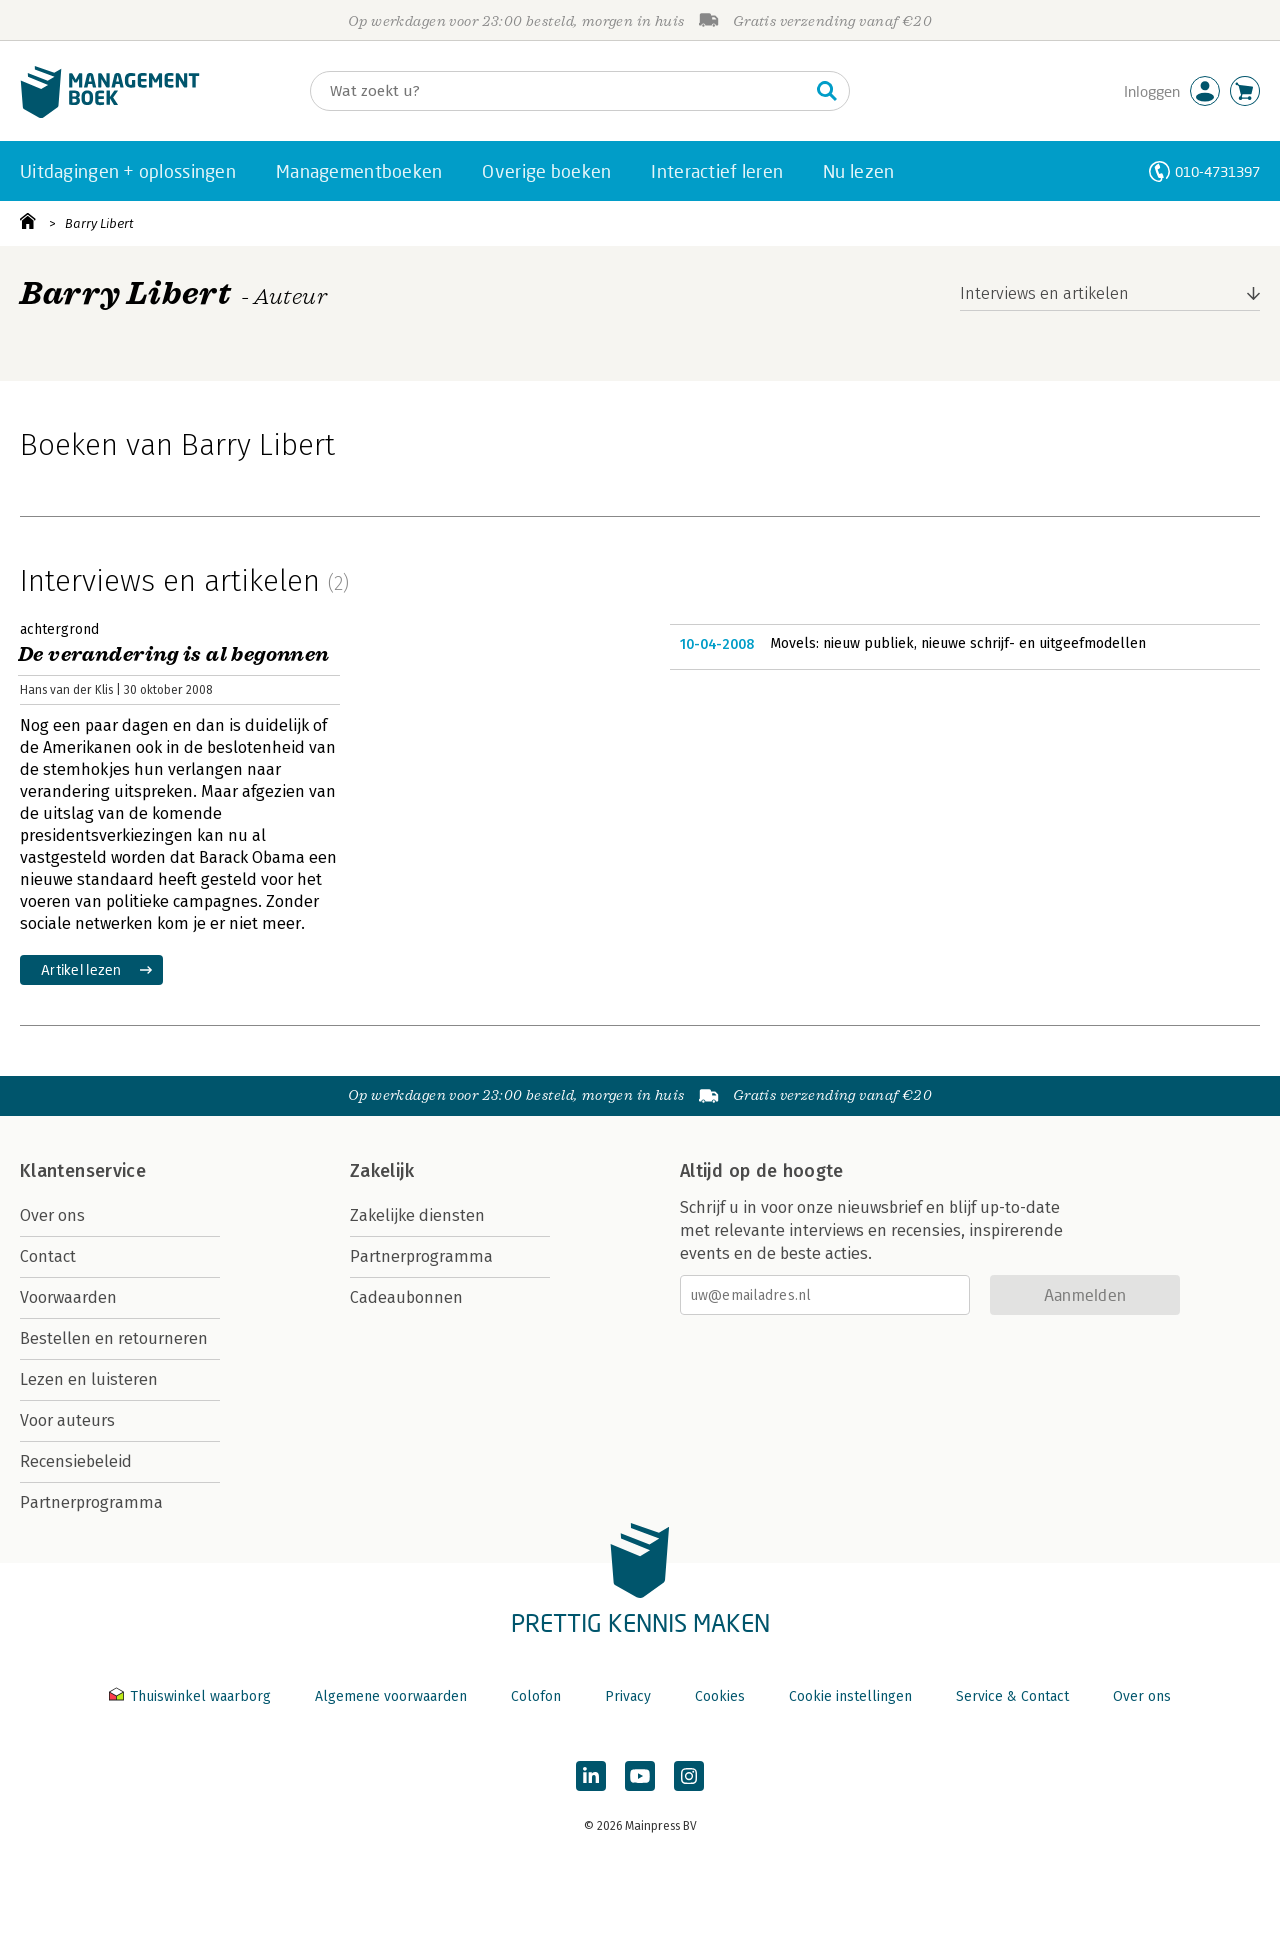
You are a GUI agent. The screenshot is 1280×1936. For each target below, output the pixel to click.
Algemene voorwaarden (391, 1696)
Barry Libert (99, 223)
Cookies (720, 1696)
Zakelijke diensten (417, 1215)
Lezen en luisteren (89, 1379)
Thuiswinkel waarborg (192, 1696)
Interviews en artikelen (1044, 293)
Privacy (628, 1696)
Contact (48, 1256)
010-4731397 (1217, 171)
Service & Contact (1012, 1696)
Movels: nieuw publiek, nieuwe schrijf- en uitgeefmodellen (958, 643)
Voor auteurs (67, 1420)
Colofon (536, 1696)
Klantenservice (83, 1171)
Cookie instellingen (850, 1696)
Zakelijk (382, 1171)
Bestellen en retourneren (114, 1338)
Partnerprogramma (91, 1502)
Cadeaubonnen (406, 1297)
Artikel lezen (81, 969)
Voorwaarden (68, 1297)
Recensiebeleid (76, 1461)
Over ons (52, 1215)
